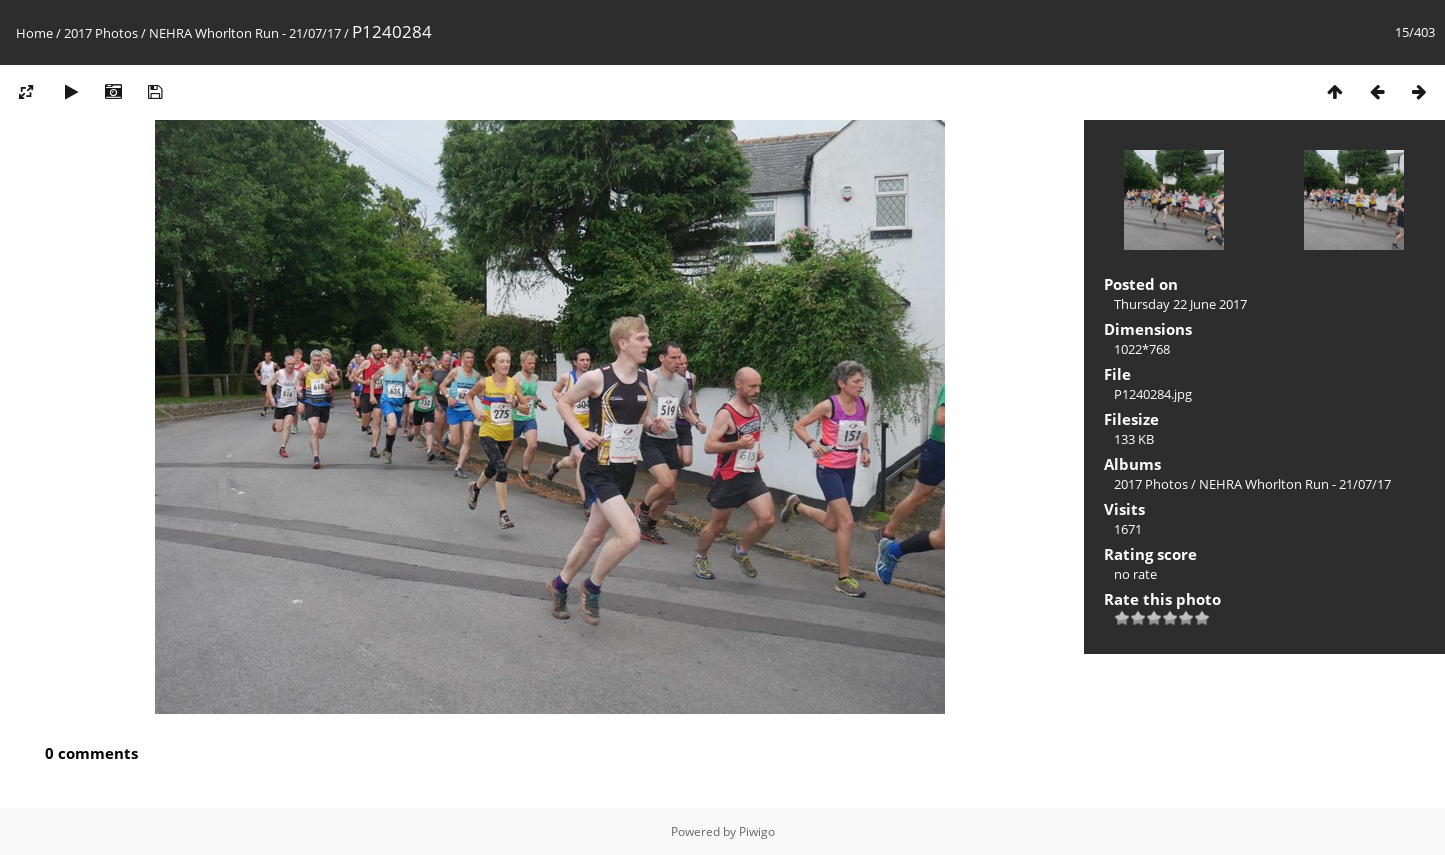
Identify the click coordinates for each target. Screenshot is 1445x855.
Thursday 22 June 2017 (1180, 304)
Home (34, 33)
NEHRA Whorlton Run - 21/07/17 (245, 33)
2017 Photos (101, 33)
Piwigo (757, 831)
